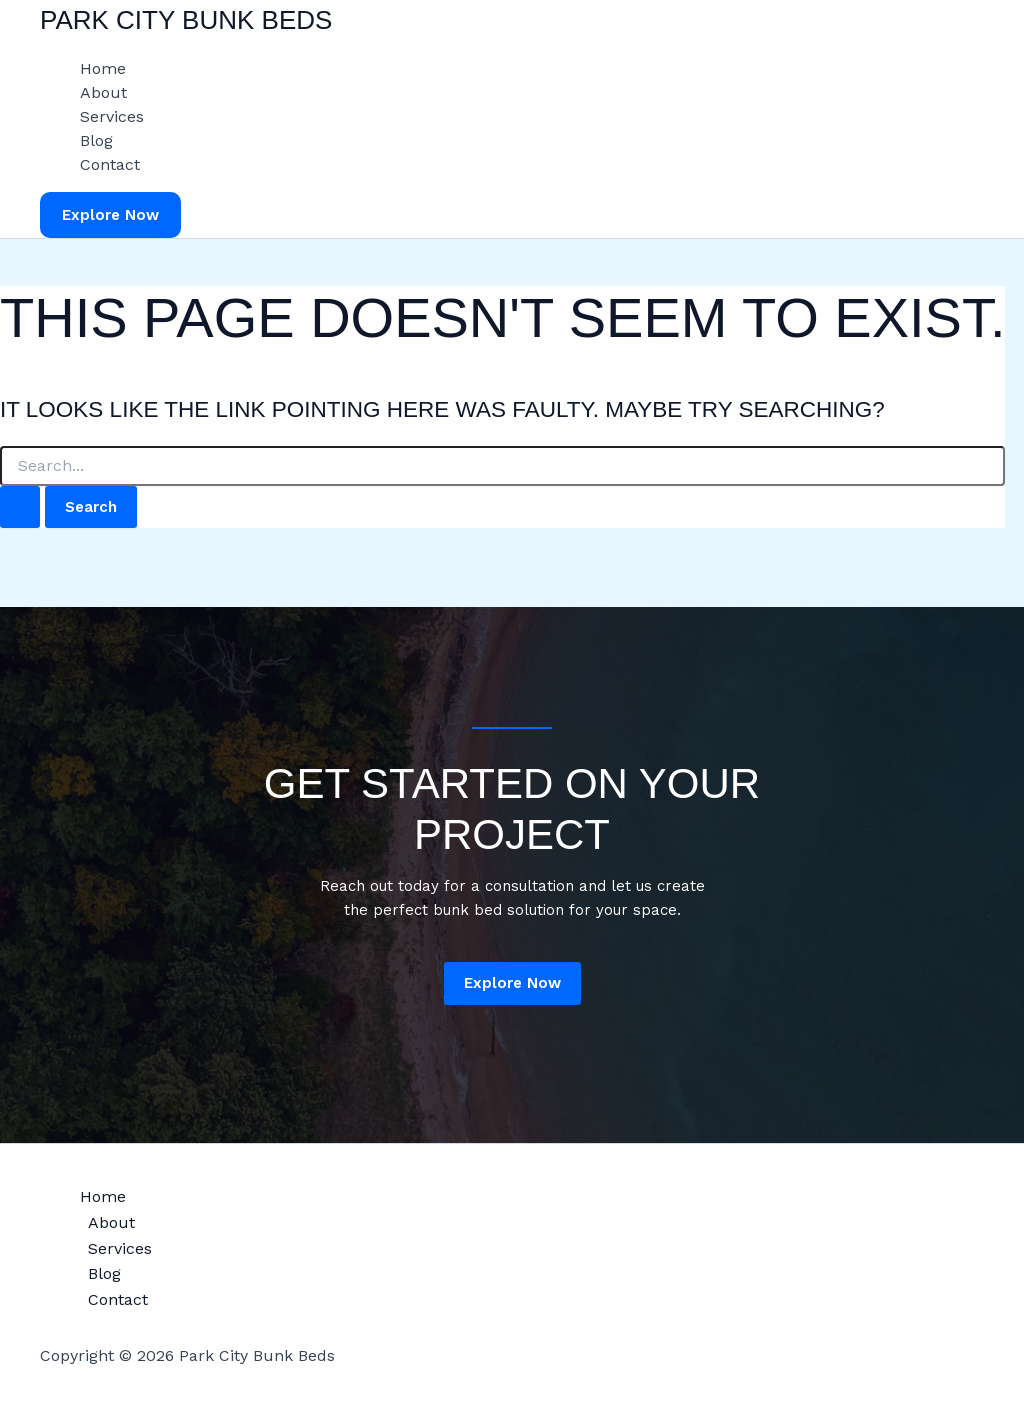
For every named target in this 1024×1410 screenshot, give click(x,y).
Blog (96, 140)
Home (103, 68)
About (103, 92)
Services (112, 116)
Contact (110, 164)
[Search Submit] (20, 507)
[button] (110, 215)
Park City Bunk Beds (186, 20)
